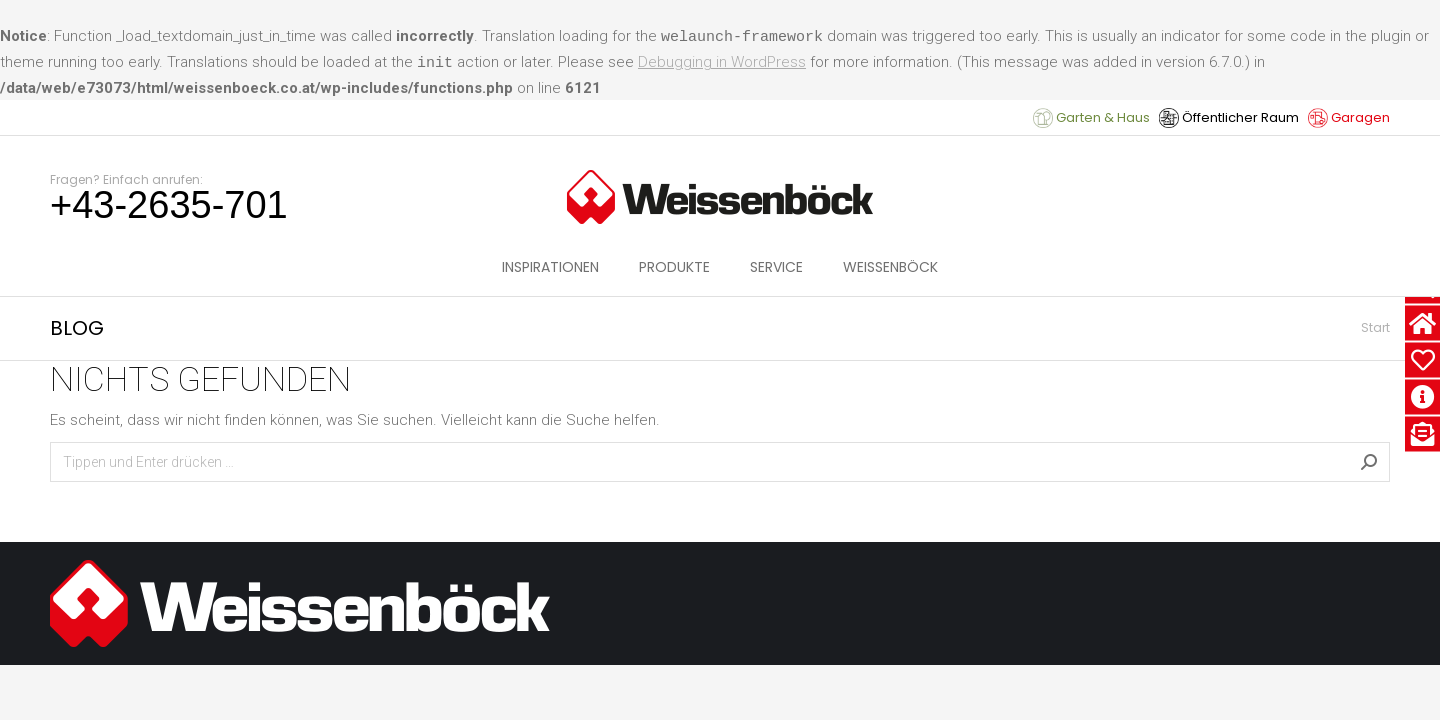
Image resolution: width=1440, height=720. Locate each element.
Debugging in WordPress (722, 62)
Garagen (1349, 117)
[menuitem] (550, 267)
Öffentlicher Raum (1229, 117)
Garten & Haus (1091, 117)
